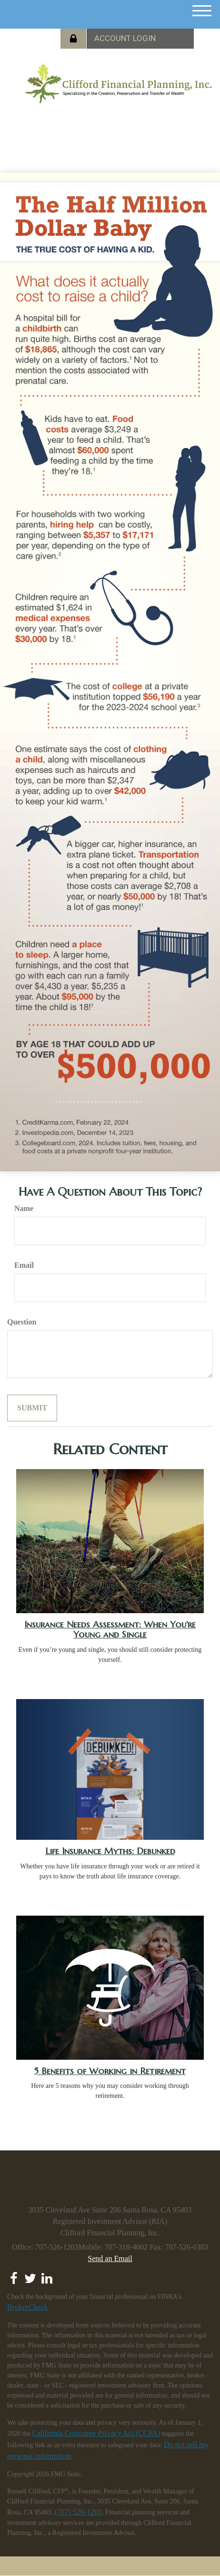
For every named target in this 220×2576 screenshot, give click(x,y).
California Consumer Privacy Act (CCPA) (96, 2433)
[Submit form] (32, 1408)
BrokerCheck (27, 2307)
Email (24, 1265)
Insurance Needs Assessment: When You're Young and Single (110, 1629)
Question (21, 1322)
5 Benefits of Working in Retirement (110, 2070)
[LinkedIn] (46, 2275)
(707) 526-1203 (78, 2512)
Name (23, 1208)
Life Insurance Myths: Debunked (110, 1851)
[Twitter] (30, 2275)
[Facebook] (13, 2275)
